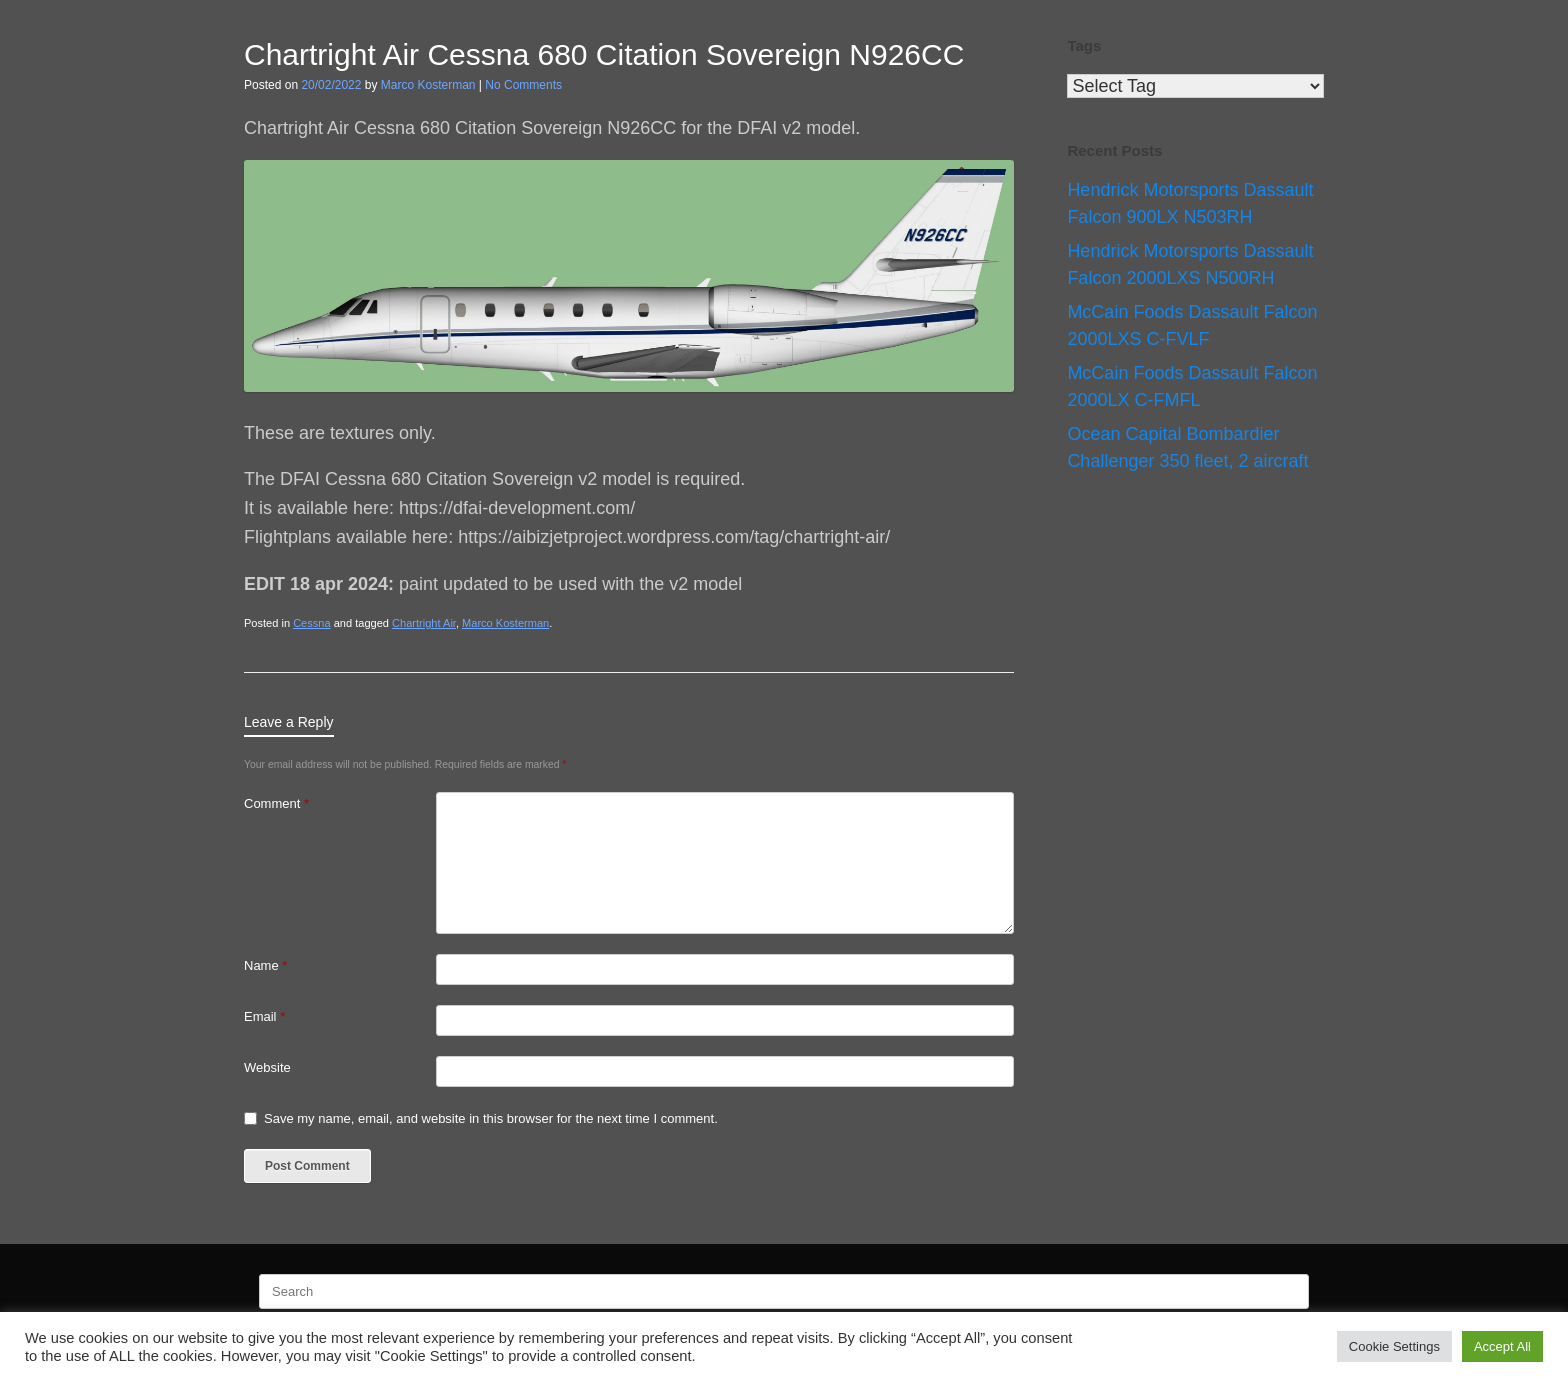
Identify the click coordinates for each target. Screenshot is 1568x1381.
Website (267, 1067)
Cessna (311, 623)
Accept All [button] (1502, 1346)
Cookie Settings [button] (1394, 1346)
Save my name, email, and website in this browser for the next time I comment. (491, 1118)
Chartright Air (424, 623)
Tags (1084, 45)
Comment (276, 803)
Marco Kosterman (428, 85)
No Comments (523, 85)
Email (264, 1016)
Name (265, 965)
